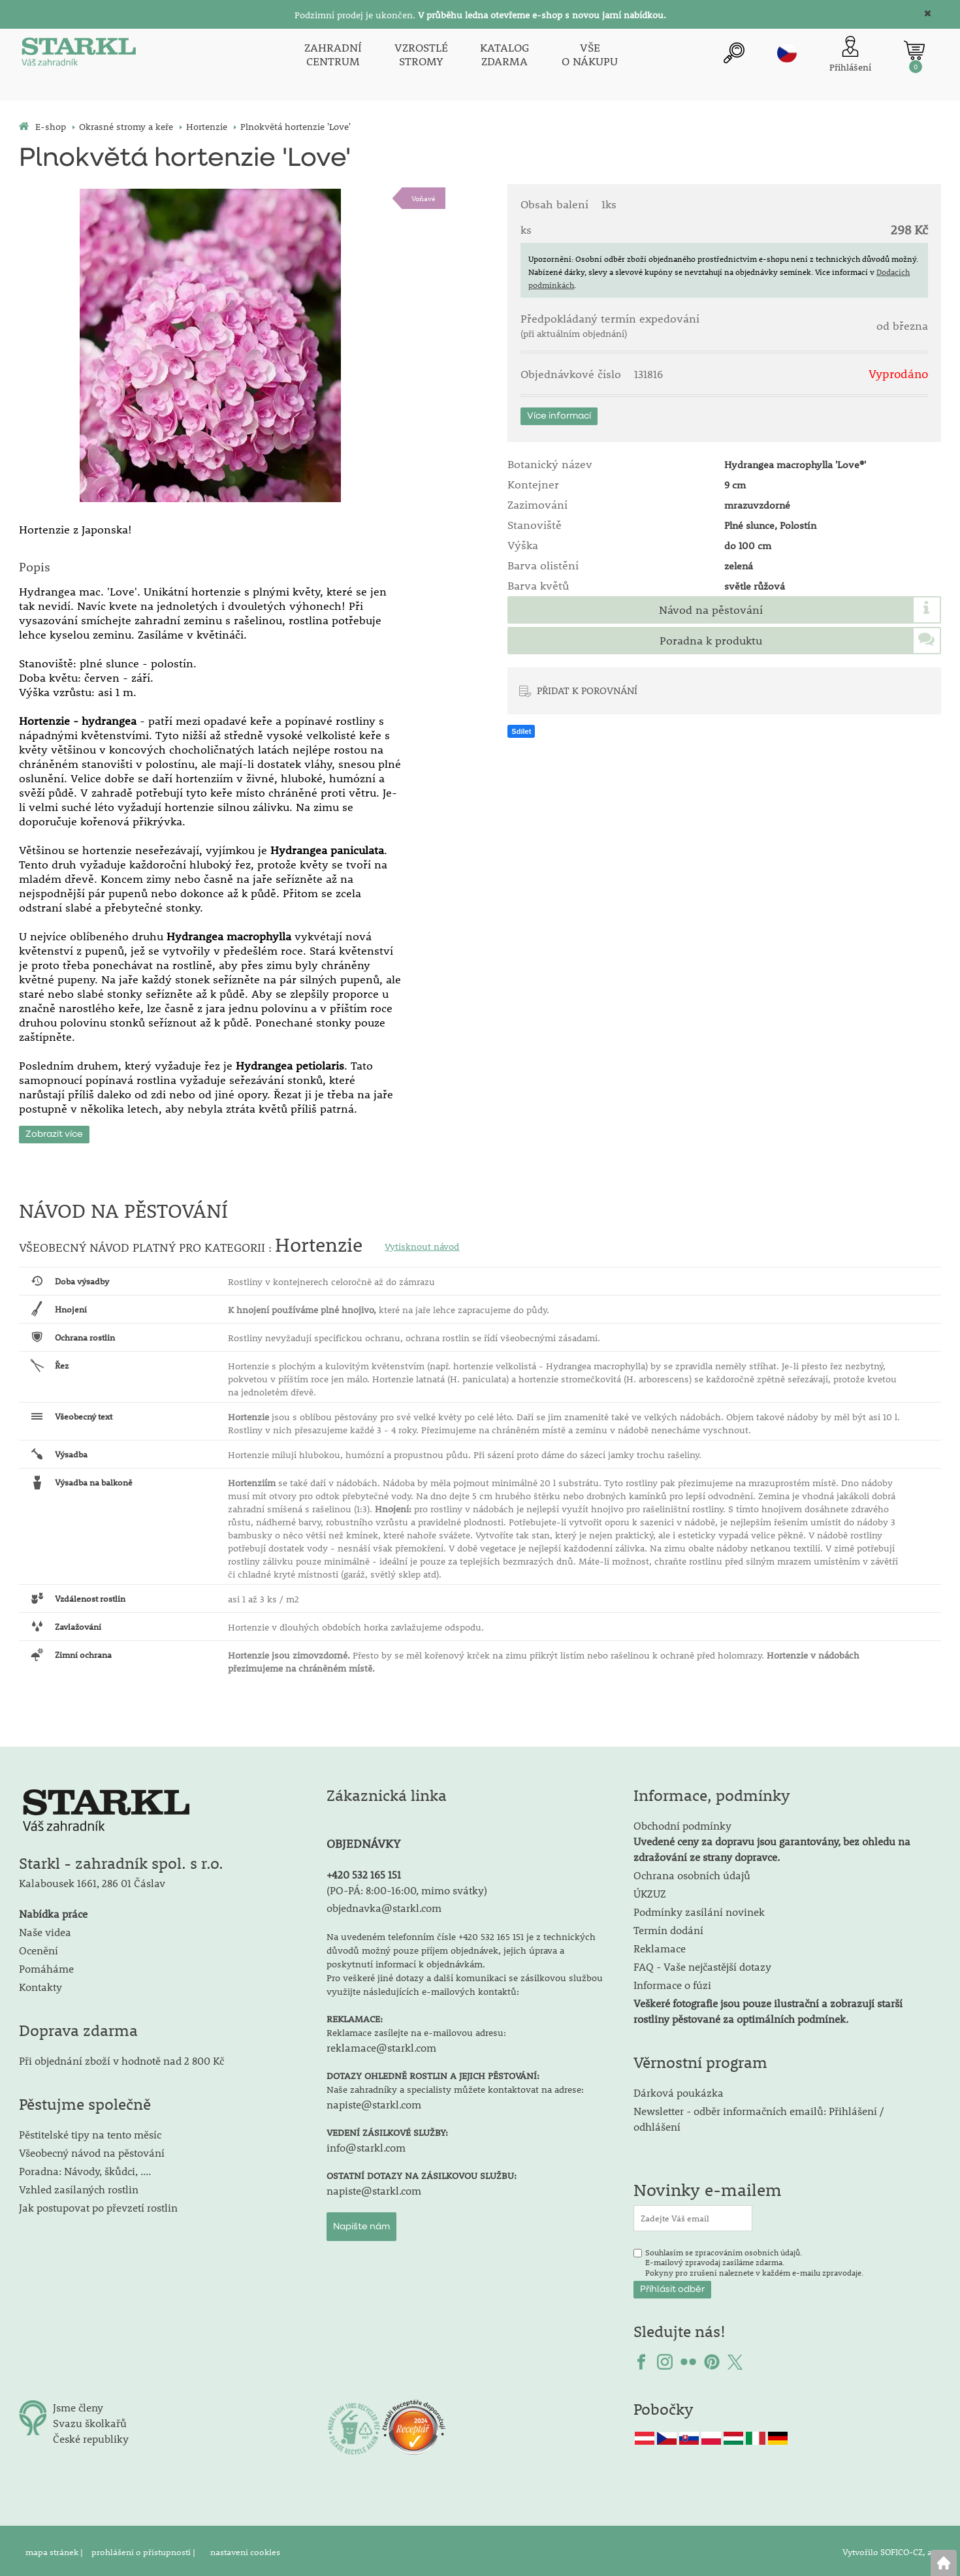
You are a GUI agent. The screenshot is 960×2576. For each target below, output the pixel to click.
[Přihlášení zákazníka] (850, 54)
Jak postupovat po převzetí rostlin (98, 2205)
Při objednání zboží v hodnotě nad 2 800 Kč (121, 2058)
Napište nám (361, 2224)
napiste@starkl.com (374, 2101)
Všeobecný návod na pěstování (92, 2150)
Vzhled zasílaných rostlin (78, 2186)
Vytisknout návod (422, 1244)
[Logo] (77, 55)
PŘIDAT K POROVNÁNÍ (587, 690)
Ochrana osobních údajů (691, 1872)
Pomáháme (46, 1966)
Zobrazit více (54, 1131)
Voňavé (423, 198)
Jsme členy (78, 2404)
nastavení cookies (245, 2549)
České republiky (91, 2436)
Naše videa (45, 1929)
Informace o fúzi (672, 1982)
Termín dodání (668, 1927)
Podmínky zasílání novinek (699, 1909)
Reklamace (659, 1945)
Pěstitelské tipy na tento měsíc (90, 2132)
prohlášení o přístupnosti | (144, 2549)
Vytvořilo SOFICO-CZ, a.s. (891, 2549)
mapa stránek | (55, 2549)
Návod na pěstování (711, 610)
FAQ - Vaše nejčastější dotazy (702, 1964)
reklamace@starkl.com (381, 2045)
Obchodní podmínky (771, 1838)
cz (787, 53)
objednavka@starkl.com (384, 1905)
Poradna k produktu (711, 640)
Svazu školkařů (90, 2420)
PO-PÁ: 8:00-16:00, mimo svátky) (408, 1887)
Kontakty (40, 1984)
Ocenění (38, 1947)
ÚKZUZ (649, 1891)
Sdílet (521, 731)
